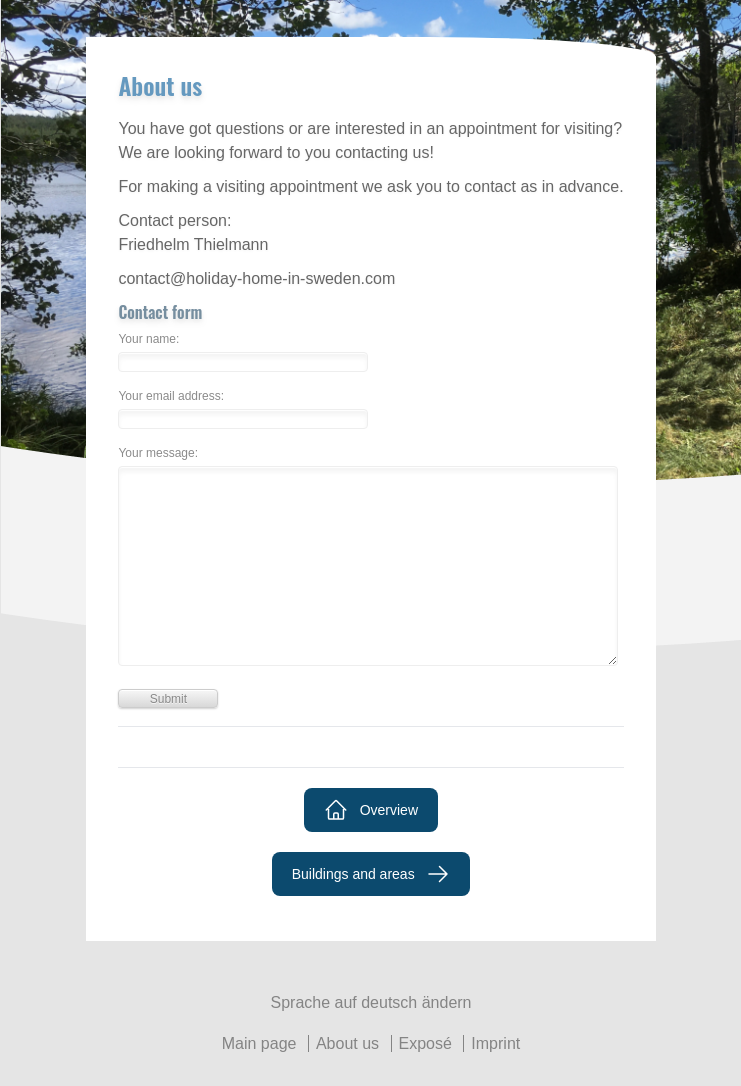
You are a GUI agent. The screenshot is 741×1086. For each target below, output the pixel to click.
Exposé (425, 1043)
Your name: (148, 339)
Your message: (158, 453)
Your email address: (171, 396)
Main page (259, 1043)
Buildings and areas (371, 874)
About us (347, 1043)
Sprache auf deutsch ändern (370, 1002)
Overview (371, 810)
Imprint (495, 1043)
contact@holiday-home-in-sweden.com (256, 278)
